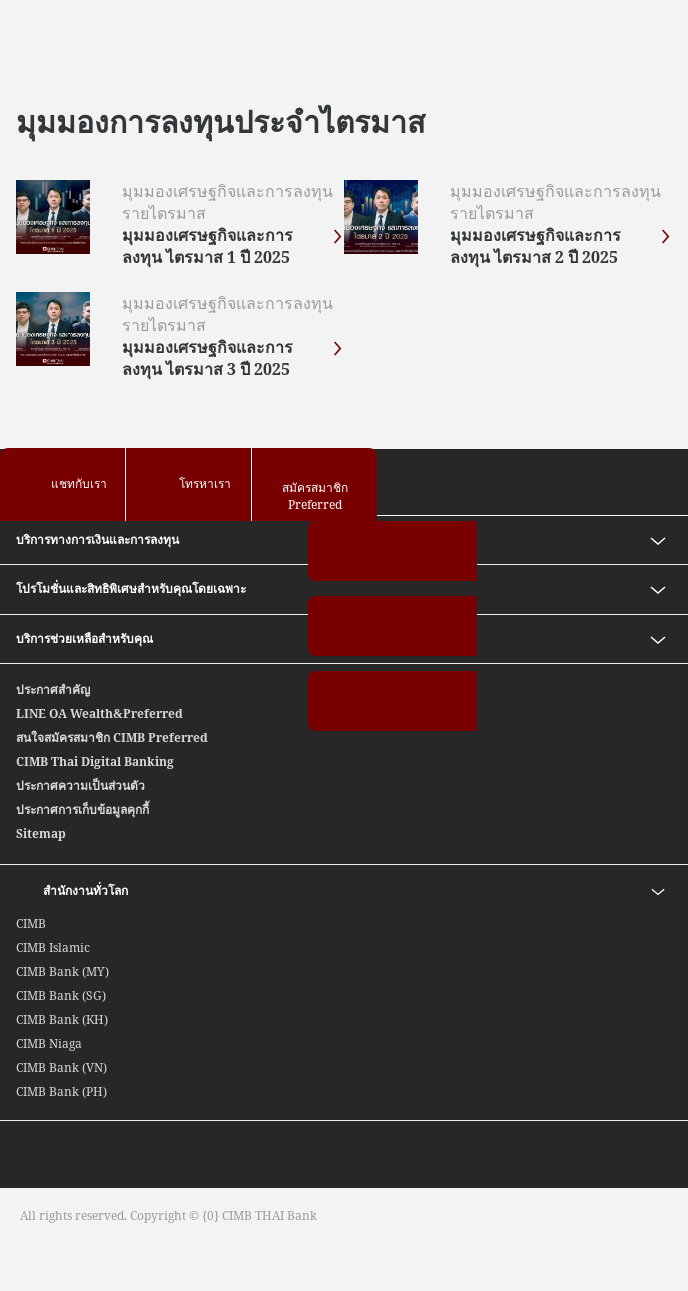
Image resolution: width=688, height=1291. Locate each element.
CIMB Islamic (53, 947)
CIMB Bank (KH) (62, 1019)
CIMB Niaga (49, 1043)
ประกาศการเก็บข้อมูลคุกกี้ (82, 809)
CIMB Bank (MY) (62, 971)
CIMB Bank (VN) (61, 1067)
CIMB (31, 923)
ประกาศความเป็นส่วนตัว (80, 785)
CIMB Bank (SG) (61, 995)
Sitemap (41, 833)
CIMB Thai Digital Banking (95, 761)
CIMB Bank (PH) (61, 1091)
